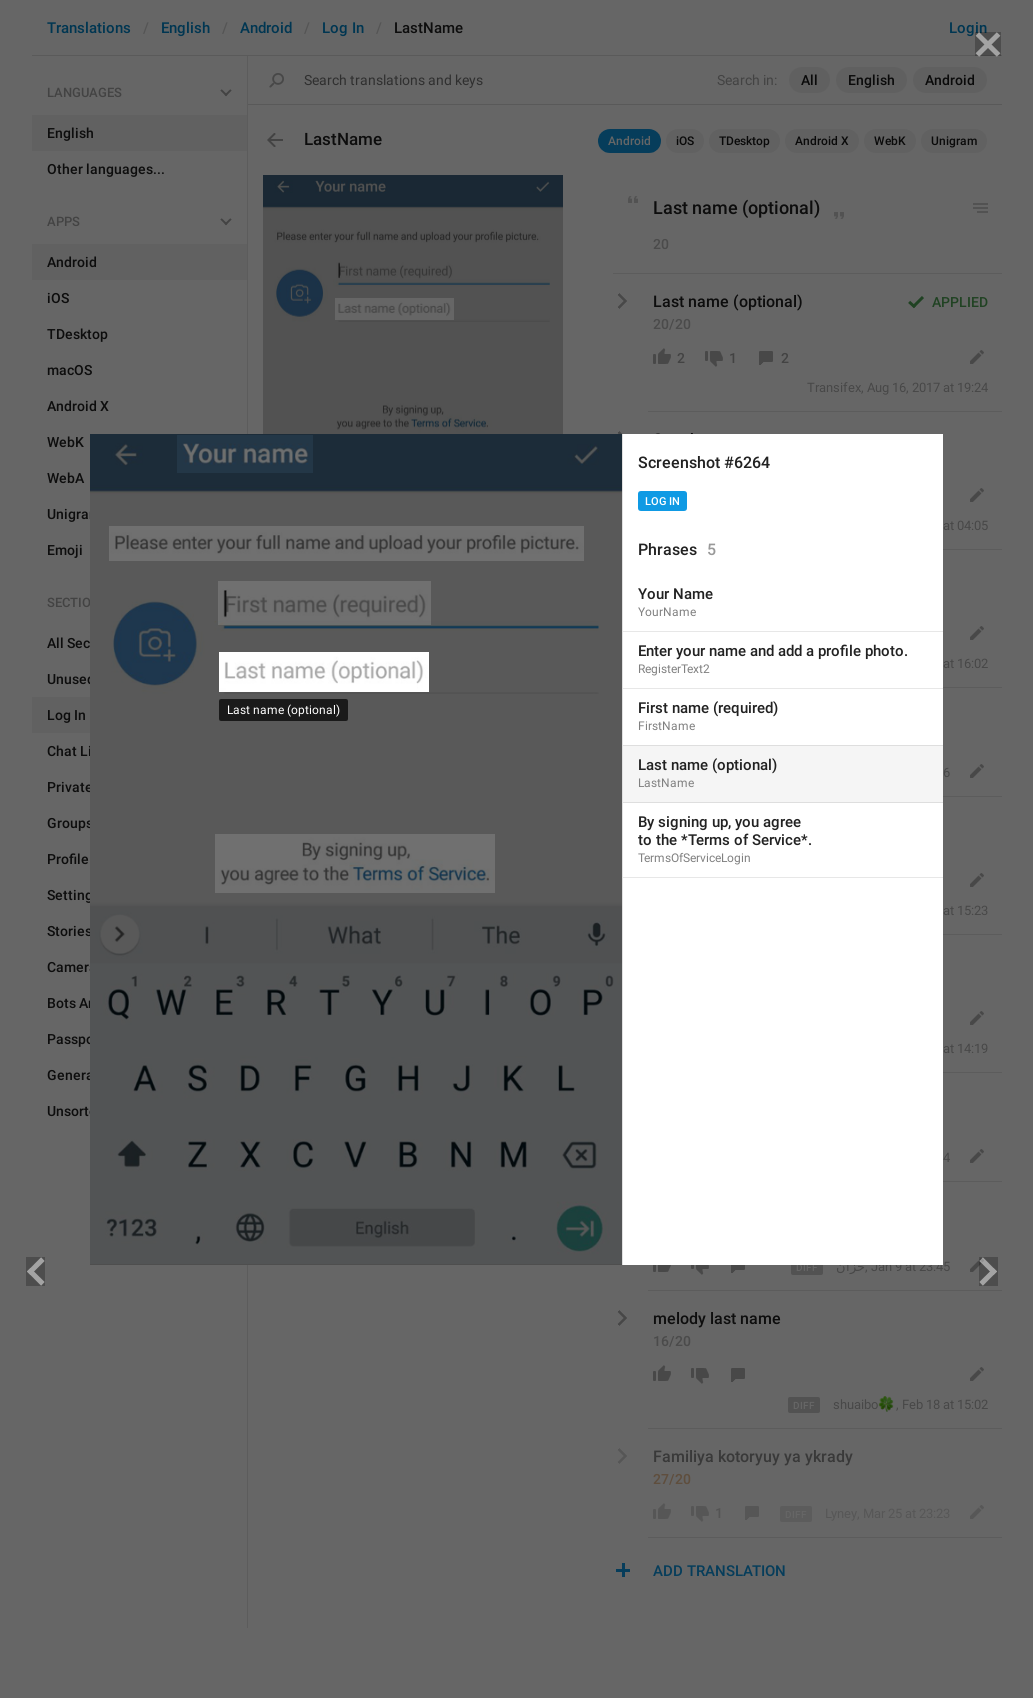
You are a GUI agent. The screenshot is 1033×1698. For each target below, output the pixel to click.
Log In (662, 501)
